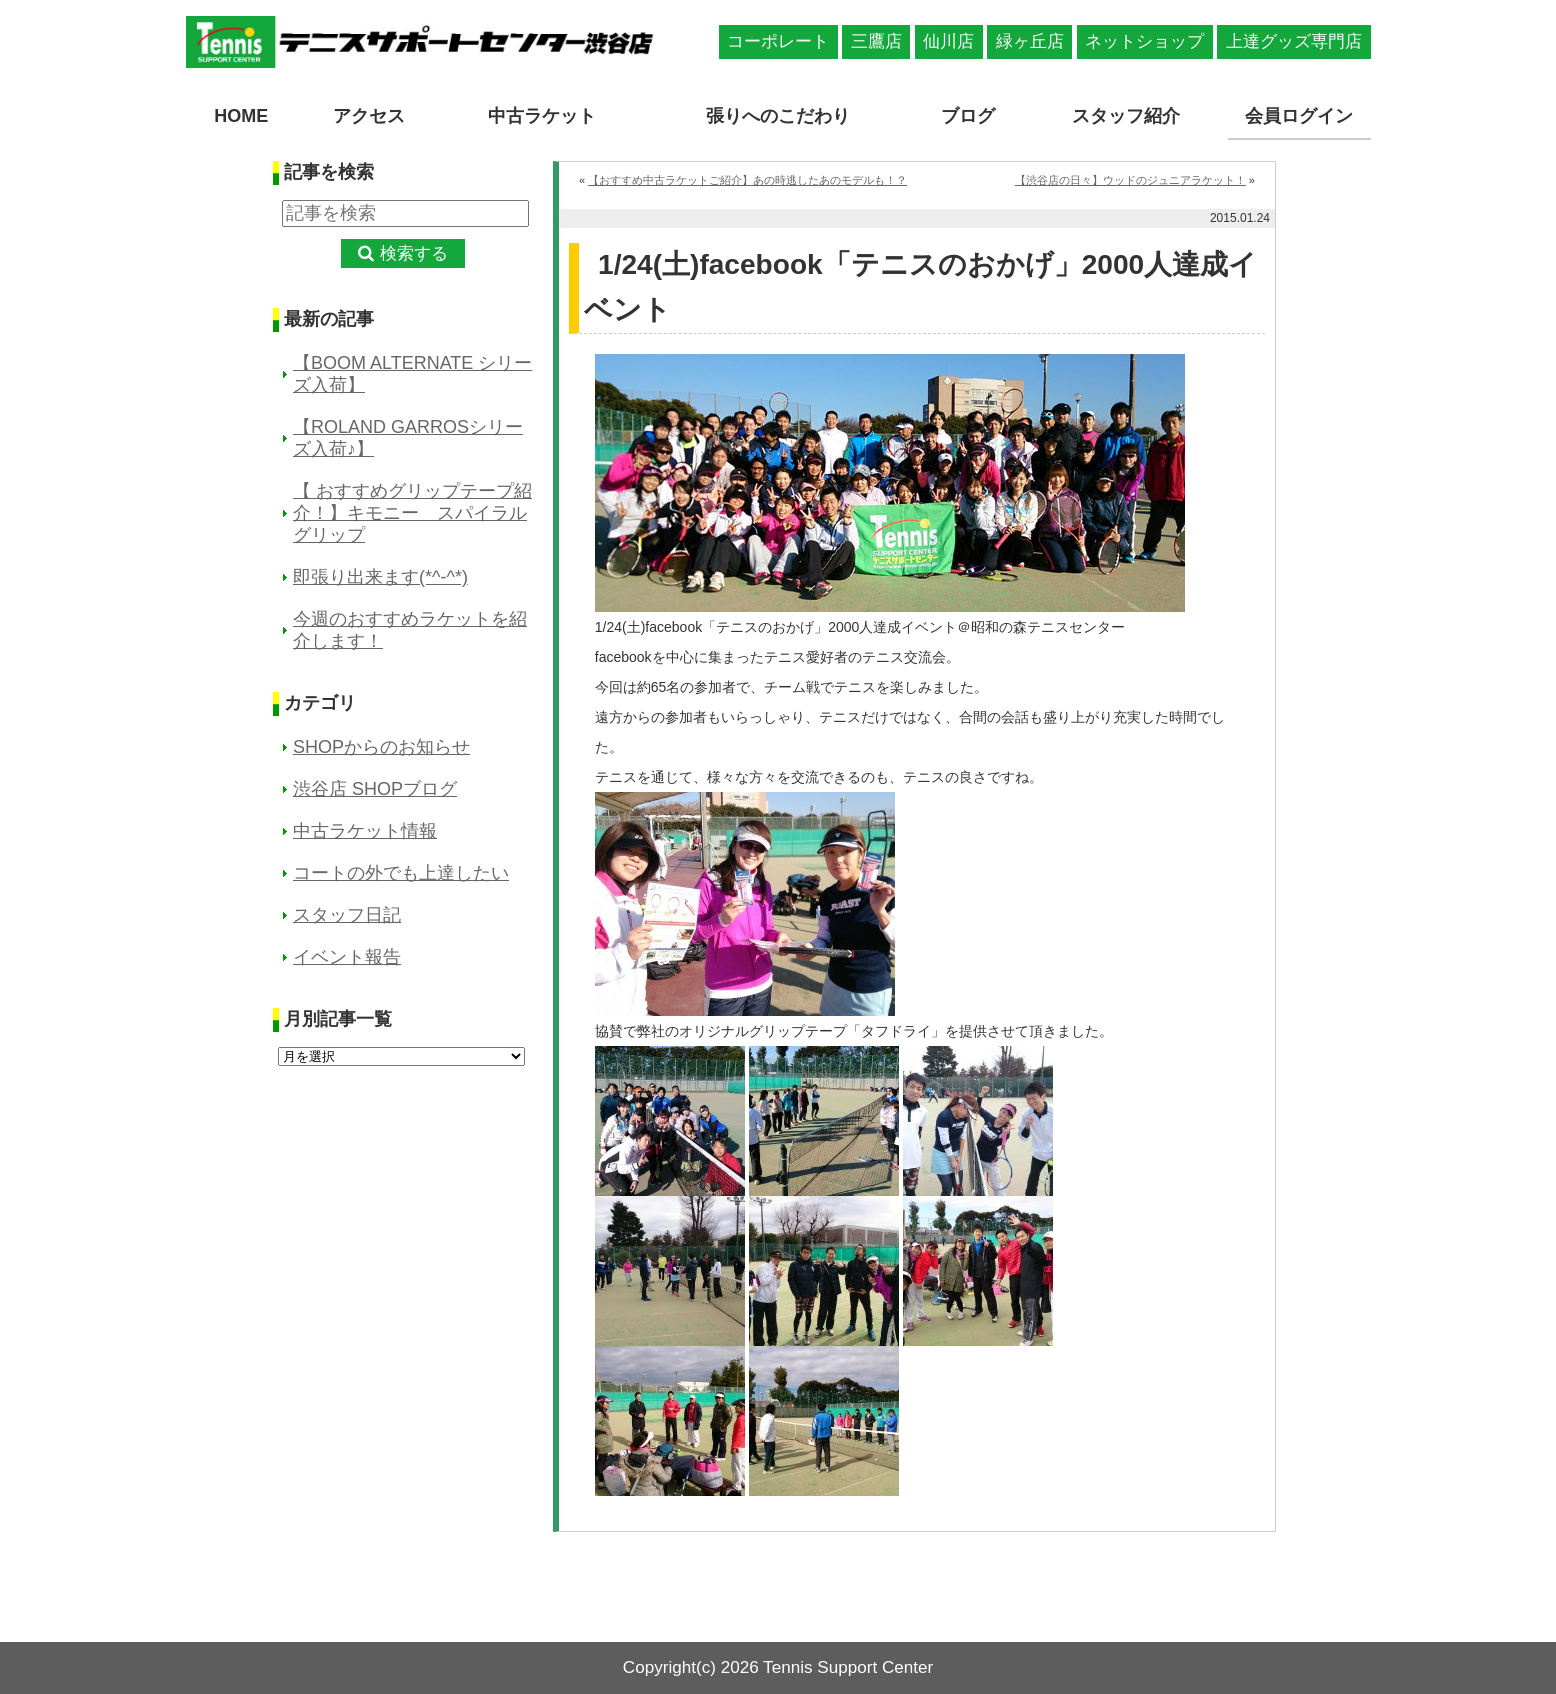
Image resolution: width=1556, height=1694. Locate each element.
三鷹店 (876, 41)
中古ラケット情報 (365, 831)
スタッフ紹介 (1126, 116)
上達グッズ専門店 (1294, 41)
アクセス (369, 116)
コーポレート (778, 41)
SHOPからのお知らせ (381, 747)
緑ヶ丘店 (1030, 41)
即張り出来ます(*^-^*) (380, 577)
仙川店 (948, 41)
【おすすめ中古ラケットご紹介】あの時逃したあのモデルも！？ (747, 180)
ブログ (968, 116)
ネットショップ (1144, 41)
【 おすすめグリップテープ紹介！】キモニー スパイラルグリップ (412, 513)
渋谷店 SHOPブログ (375, 789)
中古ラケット (542, 116)
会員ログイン (1299, 116)
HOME (241, 116)
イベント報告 (347, 957)
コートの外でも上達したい (401, 873)
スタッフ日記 (347, 915)
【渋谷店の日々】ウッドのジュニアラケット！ (1130, 180)
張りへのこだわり (778, 116)
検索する (414, 253)
